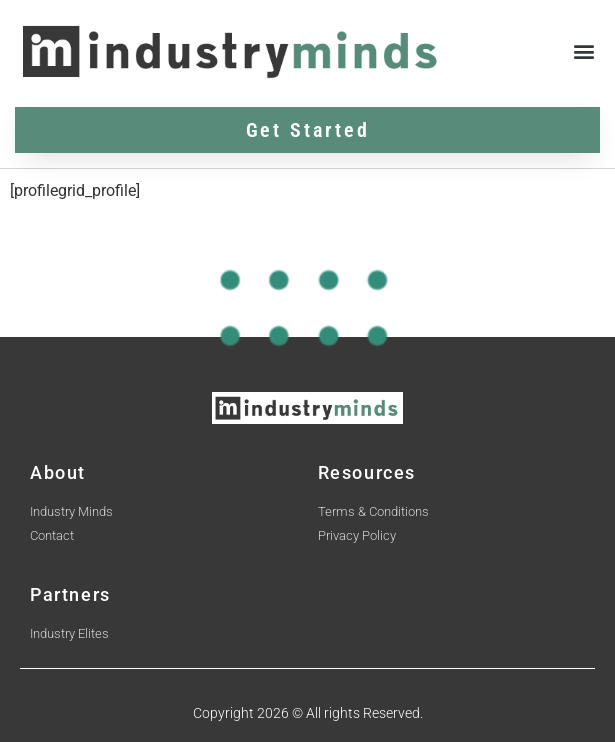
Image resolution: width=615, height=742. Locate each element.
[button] (583, 51)
